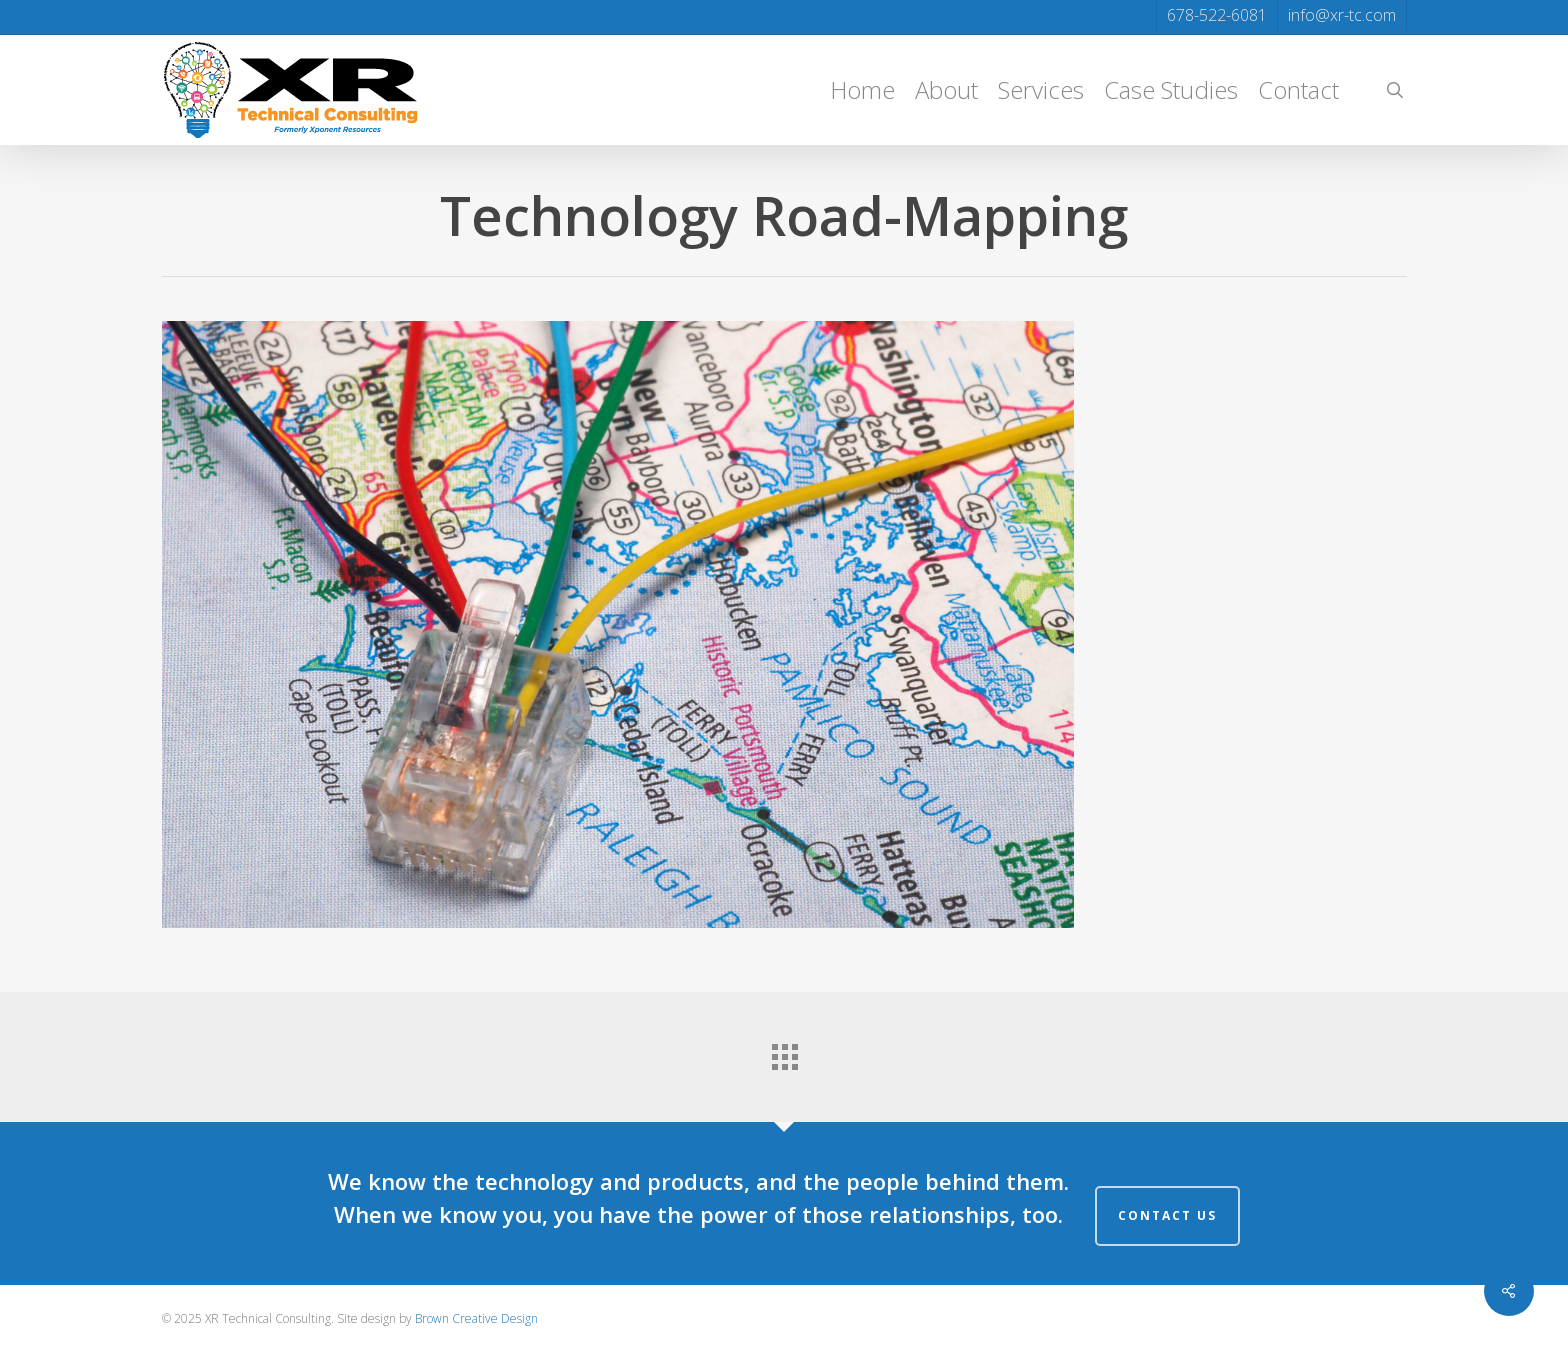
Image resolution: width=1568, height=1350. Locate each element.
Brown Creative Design (476, 1318)
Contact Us (1167, 1215)
